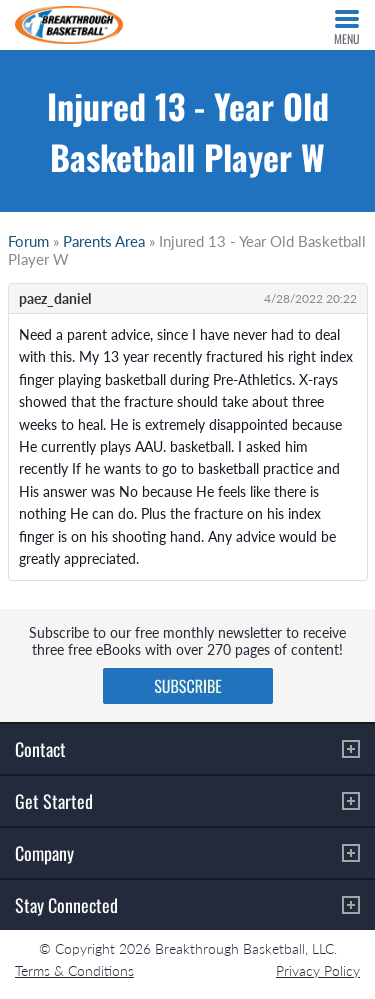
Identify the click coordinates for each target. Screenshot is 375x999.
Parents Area (104, 241)
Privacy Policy (318, 970)
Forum (28, 241)
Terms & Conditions (74, 970)
